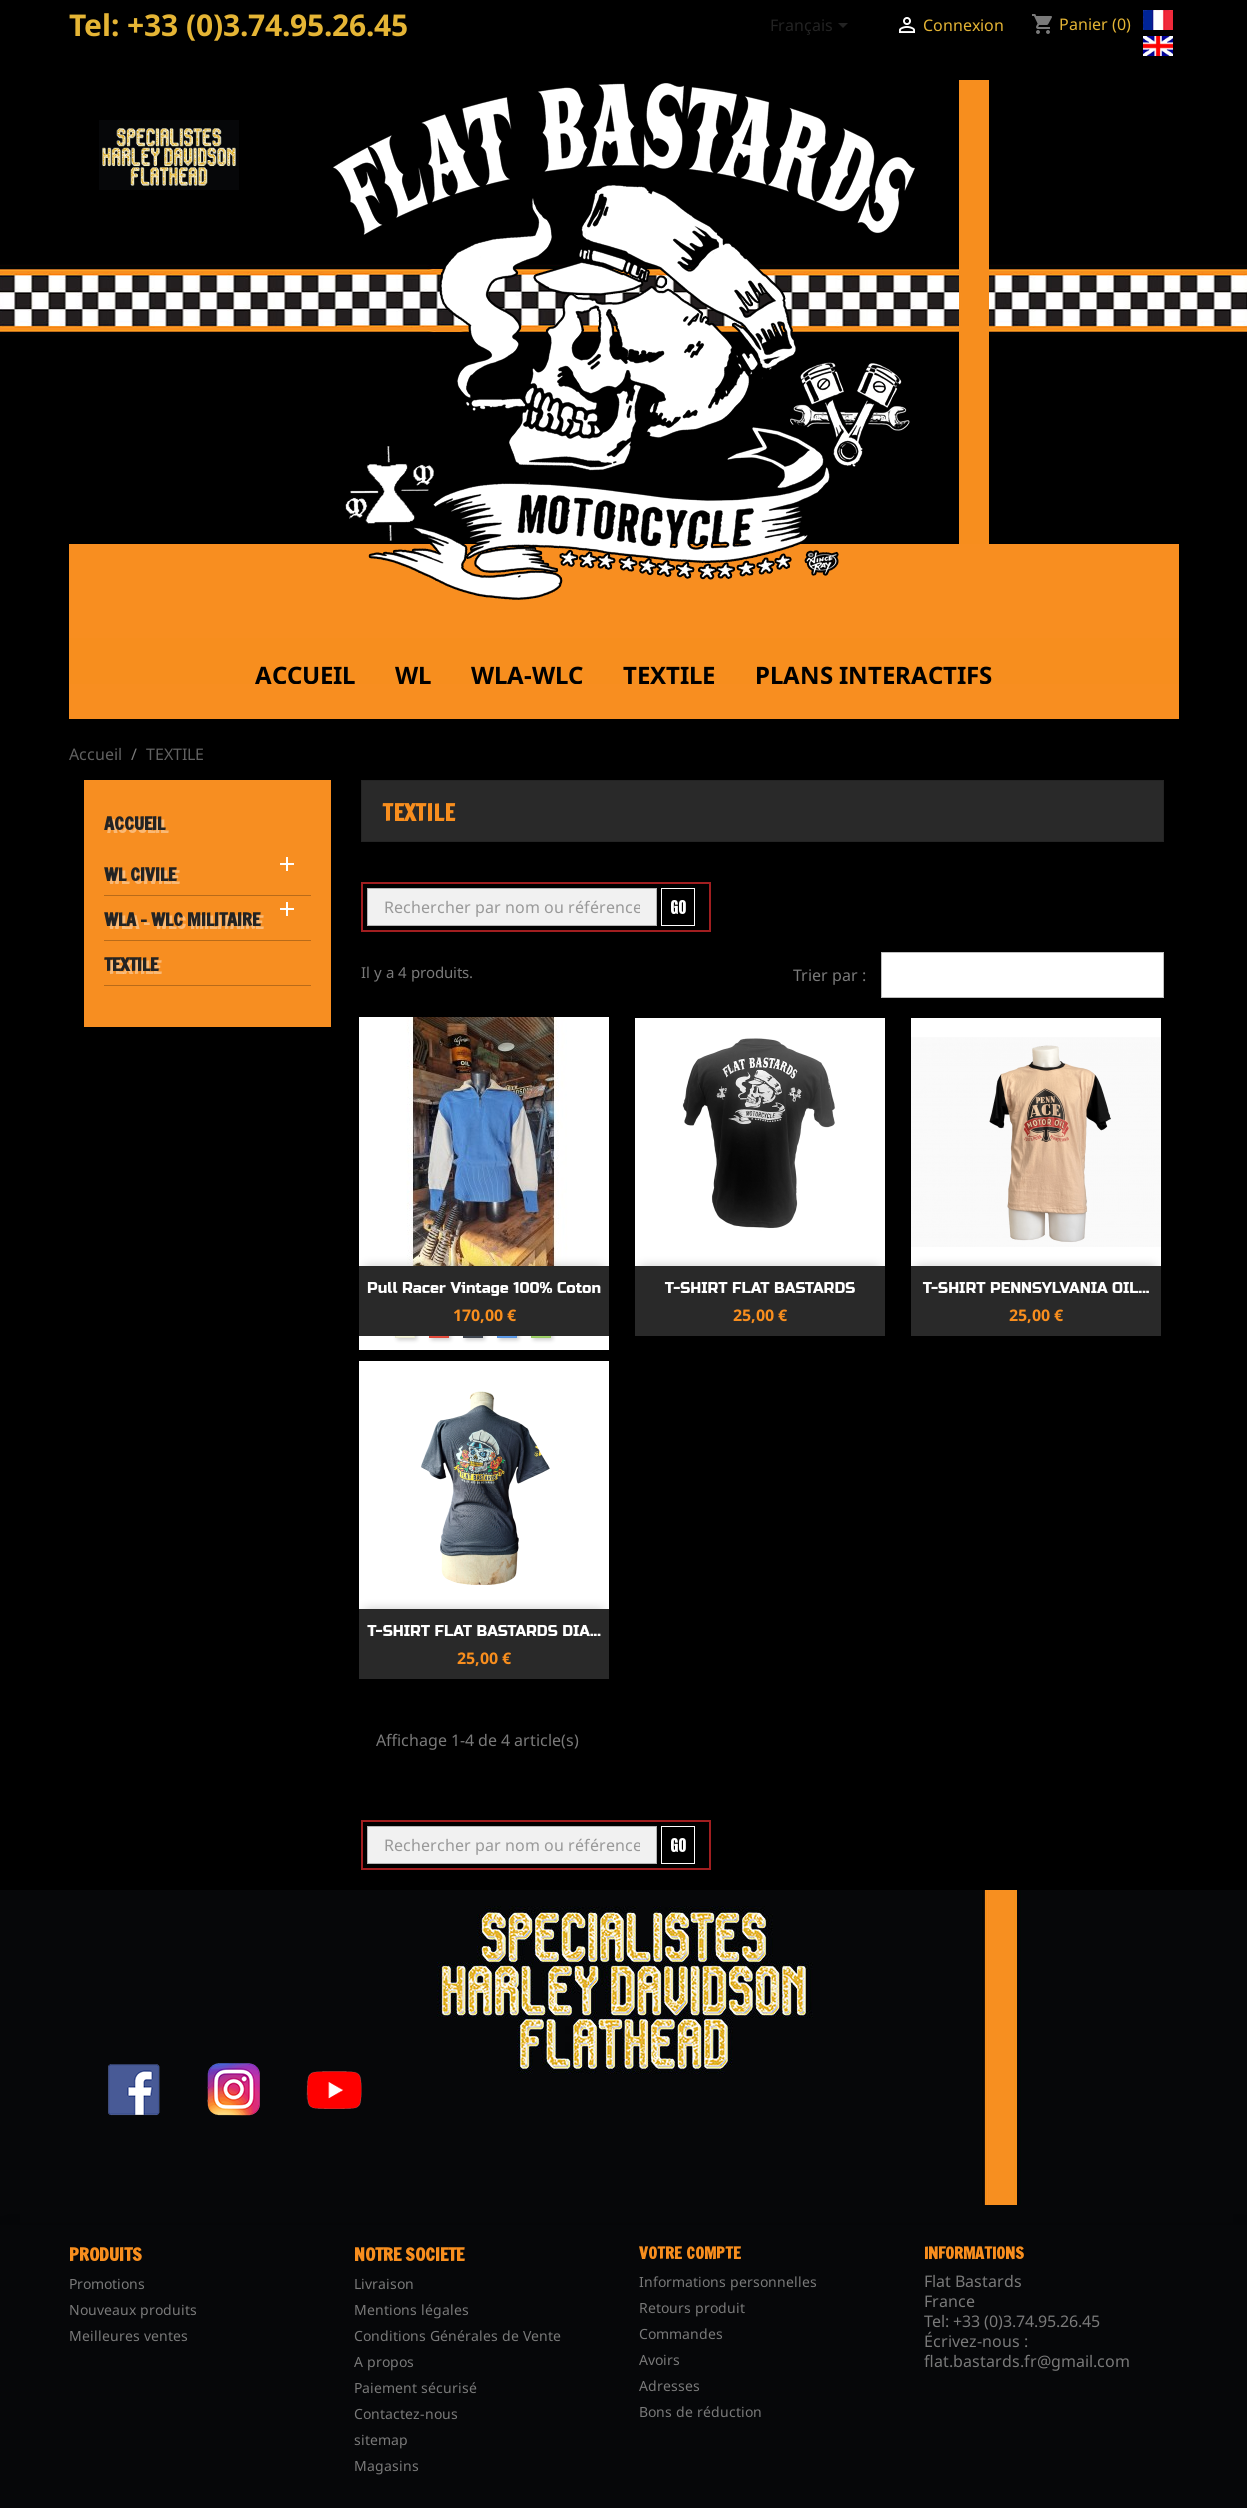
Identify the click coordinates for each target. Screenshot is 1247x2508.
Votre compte (690, 2253)
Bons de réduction (700, 2411)
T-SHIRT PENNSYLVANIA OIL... (1036, 1288)
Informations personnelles (728, 2281)
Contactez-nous (406, 2413)
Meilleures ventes (128, 2335)
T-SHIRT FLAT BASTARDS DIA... (484, 1631)
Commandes (681, 2333)
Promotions (107, 2283)
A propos (384, 2361)
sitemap (381, 2439)
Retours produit (692, 2307)
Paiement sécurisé (415, 2387)
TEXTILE (131, 964)
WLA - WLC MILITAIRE (182, 919)
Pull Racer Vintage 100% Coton (484, 1288)
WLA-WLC (527, 674)
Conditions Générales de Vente (457, 2335)
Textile (669, 674)
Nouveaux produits (133, 2309)
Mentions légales (411, 2309)
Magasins (386, 2465)
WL (413, 674)
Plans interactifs (873, 674)
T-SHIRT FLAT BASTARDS (760, 1288)
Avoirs (659, 2359)
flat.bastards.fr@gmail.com (1027, 2361)
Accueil (305, 674)
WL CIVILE (140, 874)
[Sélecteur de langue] (812, 27)
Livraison (384, 2283)
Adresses (669, 2385)
